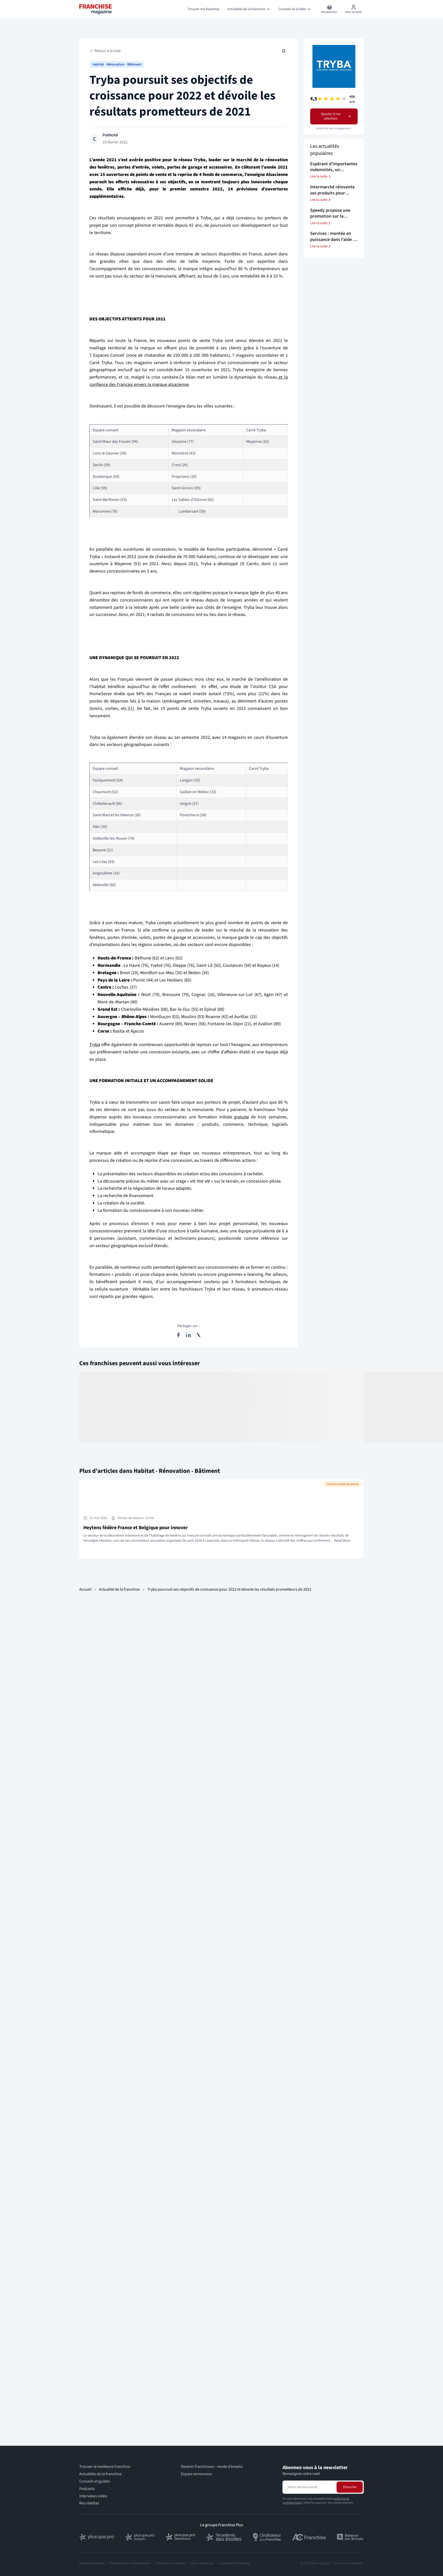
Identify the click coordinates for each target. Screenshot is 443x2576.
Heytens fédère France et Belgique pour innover (135, 1527)
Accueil (85, 1589)
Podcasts (87, 2488)
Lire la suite (320, 176)
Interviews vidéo (93, 2496)
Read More (342, 1540)
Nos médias (89, 2503)
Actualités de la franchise (100, 2474)
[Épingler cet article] (284, 51)
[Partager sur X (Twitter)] (199, 1335)
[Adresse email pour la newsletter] (309, 2487)
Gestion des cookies (171, 2563)
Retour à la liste (105, 51)
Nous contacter (202, 2563)
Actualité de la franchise (119, 1589)
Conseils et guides (94, 2481)
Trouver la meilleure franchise (104, 2466)
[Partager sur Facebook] (178, 1335)
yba (96, 1044)
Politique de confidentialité (130, 2563)
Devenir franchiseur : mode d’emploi (212, 2466)
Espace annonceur (196, 2474)
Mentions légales (92, 2563)
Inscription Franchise (234, 2563)
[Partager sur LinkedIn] (188, 1335)
